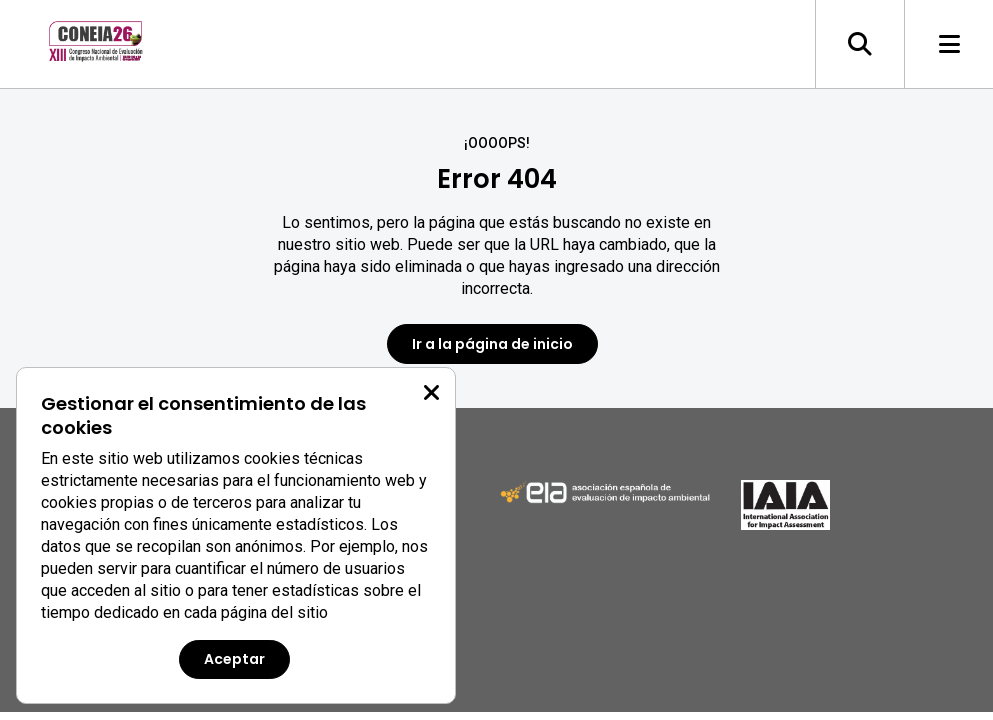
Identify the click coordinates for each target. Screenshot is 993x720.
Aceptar (234, 659)
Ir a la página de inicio (492, 344)
